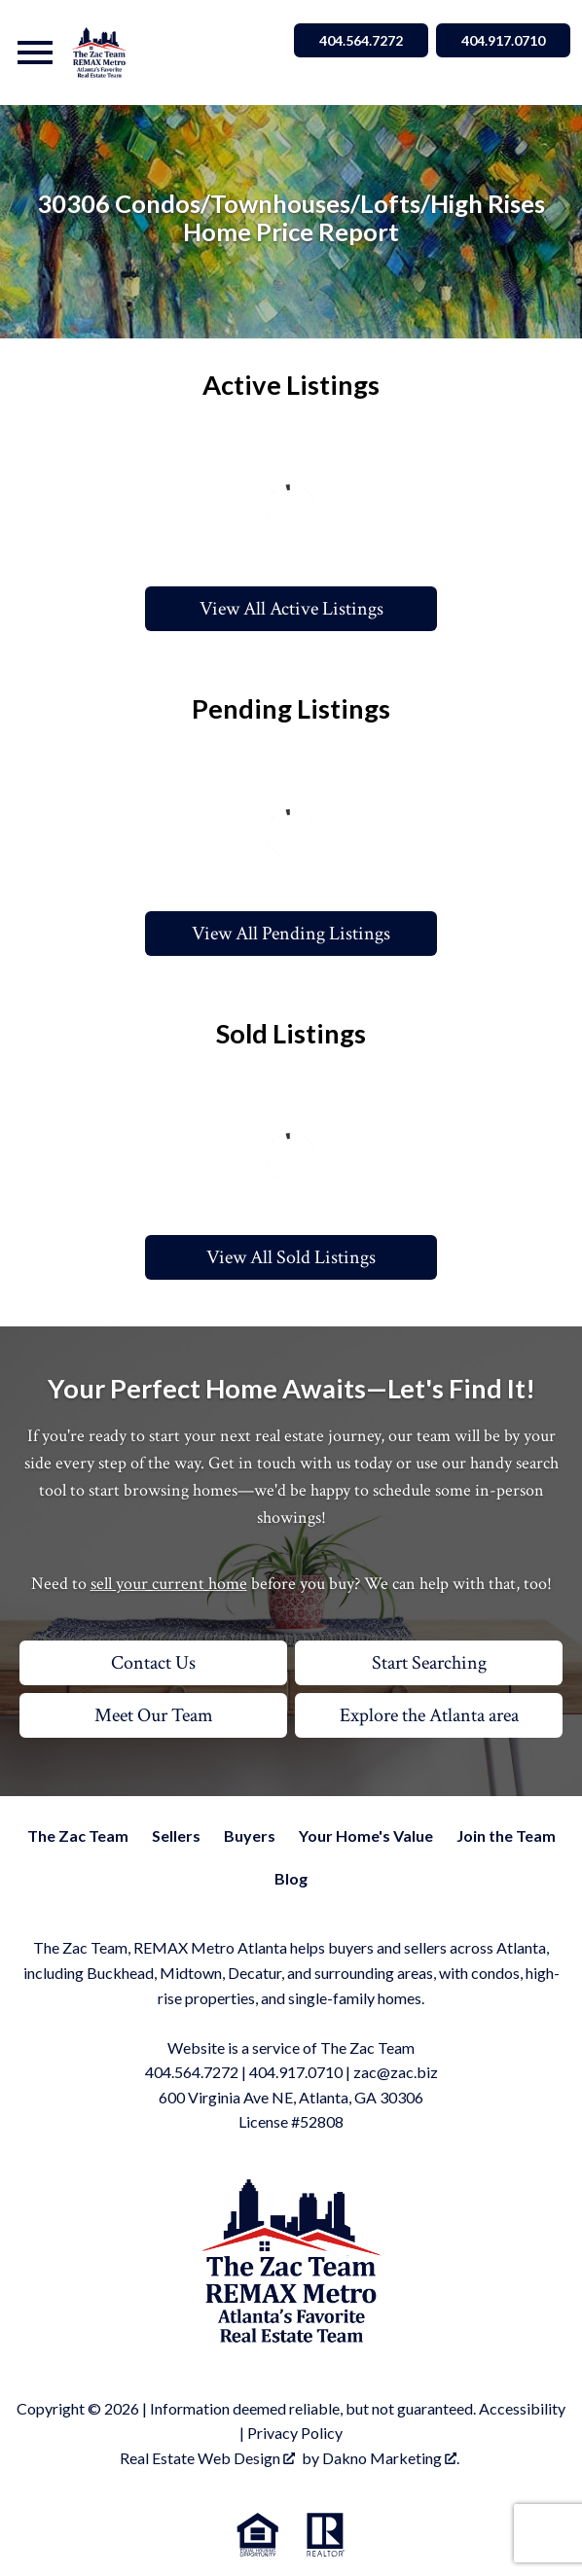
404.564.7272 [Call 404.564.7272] (361, 40)
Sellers (176, 1835)
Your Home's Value (366, 1835)
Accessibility (522, 2408)
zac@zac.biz (395, 2072)
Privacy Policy (295, 2432)
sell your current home (169, 1583)
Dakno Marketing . (390, 2458)
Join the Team (506, 1835)
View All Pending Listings (291, 933)
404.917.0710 (296, 2072)
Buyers (249, 1835)
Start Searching (429, 1663)
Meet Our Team (153, 1715)
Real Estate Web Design (207, 2458)
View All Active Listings (291, 608)
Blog (291, 1878)
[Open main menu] (35, 52)
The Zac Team (77, 1835)
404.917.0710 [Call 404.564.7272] (503, 40)
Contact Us (153, 1663)
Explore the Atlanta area (429, 1715)
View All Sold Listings (291, 1257)
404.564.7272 (191, 2072)
